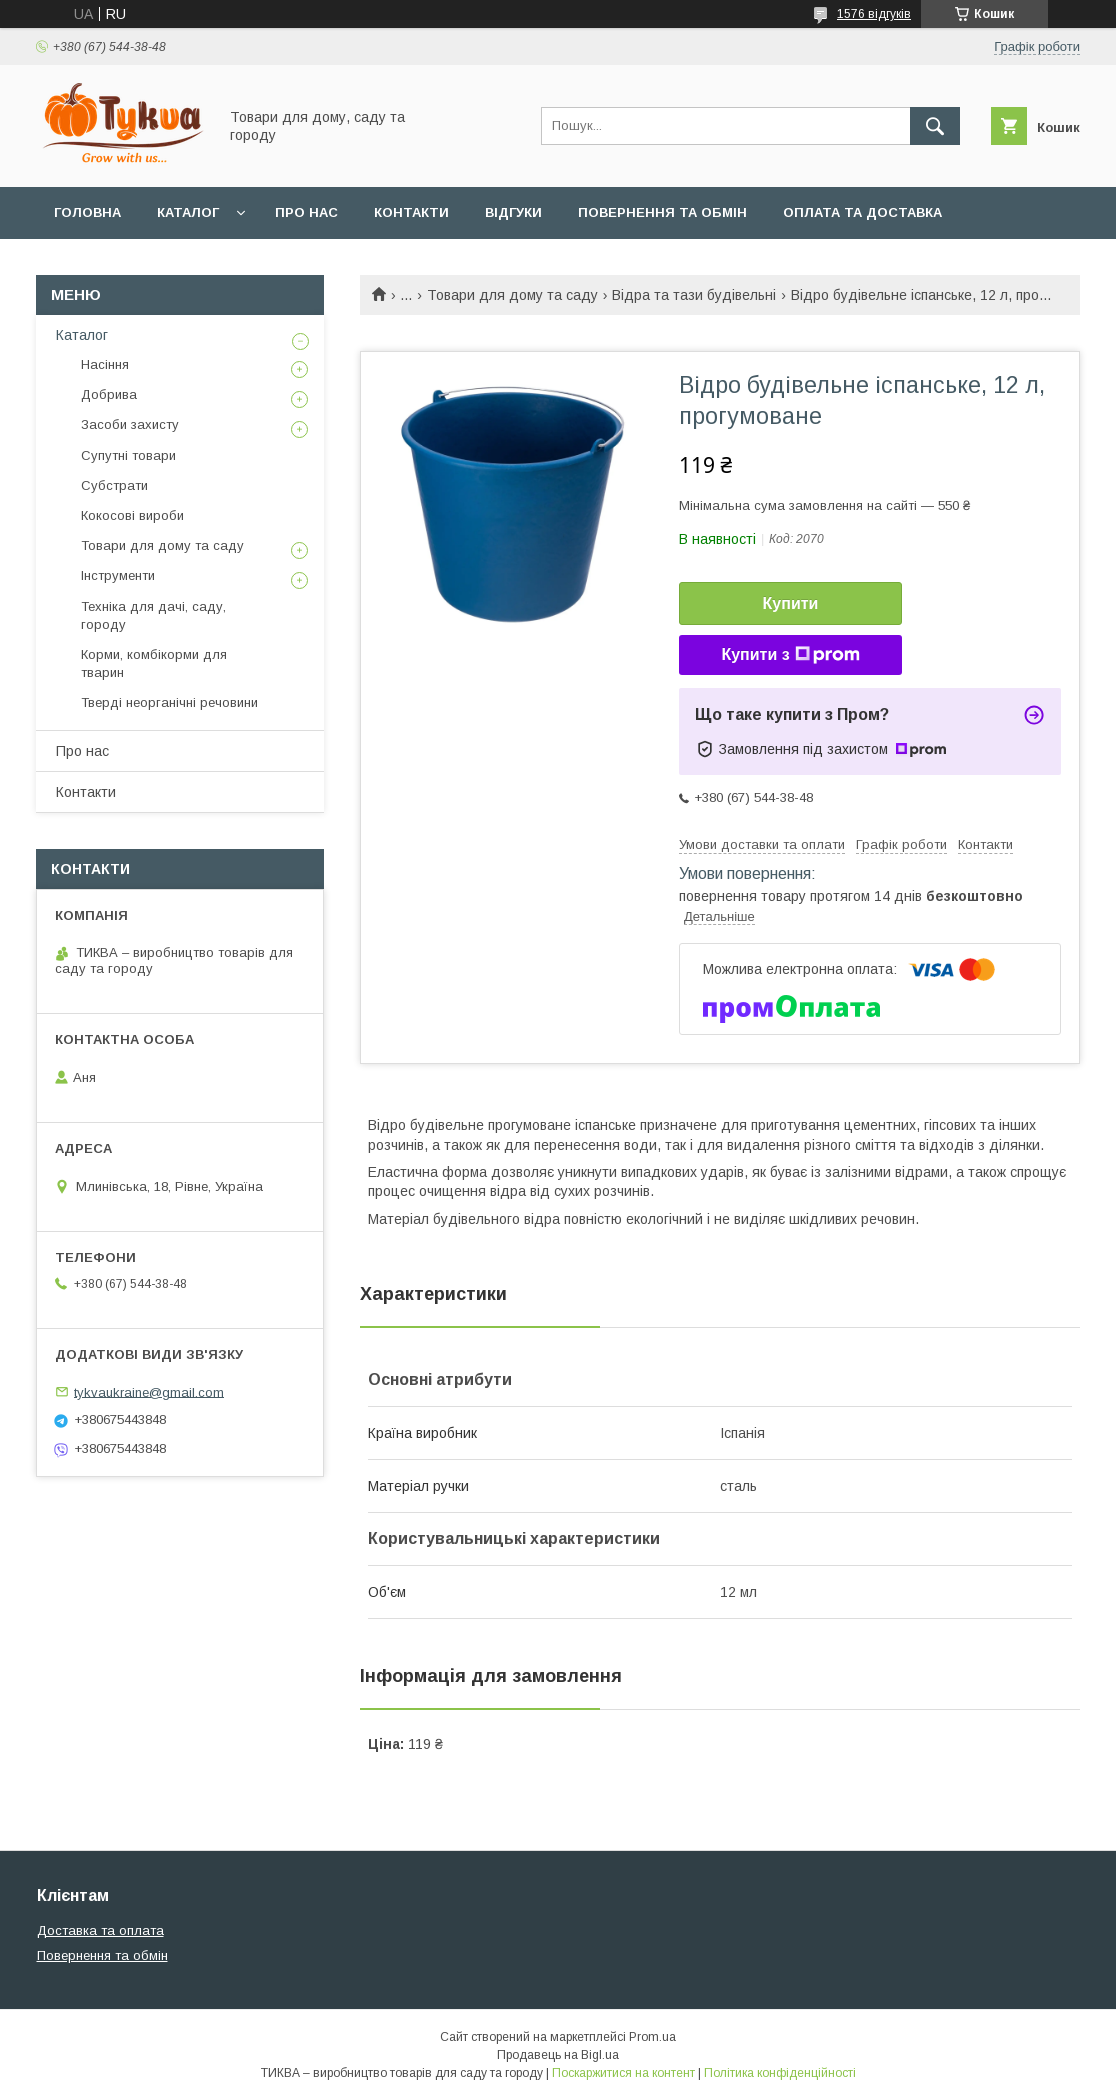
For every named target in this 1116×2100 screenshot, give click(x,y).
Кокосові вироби (132, 515)
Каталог (188, 212)
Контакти (411, 212)
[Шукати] (935, 126)
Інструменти (118, 575)
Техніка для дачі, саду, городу (153, 615)
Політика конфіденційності (780, 2073)
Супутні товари (128, 455)
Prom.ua (652, 2037)
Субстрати (114, 485)
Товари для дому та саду (512, 295)
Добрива (109, 394)
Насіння (105, 364)
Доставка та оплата (100, 1930)
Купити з (790, 655)
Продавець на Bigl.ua (558, 2055)
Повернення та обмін (662, 212)
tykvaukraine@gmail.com (149, 1391)
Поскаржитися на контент (623, 2073)
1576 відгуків (874, 14)
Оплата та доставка (862, 212)
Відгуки (513, 212)
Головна (87, 212)
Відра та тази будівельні (694, 295)
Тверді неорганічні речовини (169, 702)
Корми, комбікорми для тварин (154, 663)
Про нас (306, 212)
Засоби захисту (130, 424)
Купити (791, 603)
